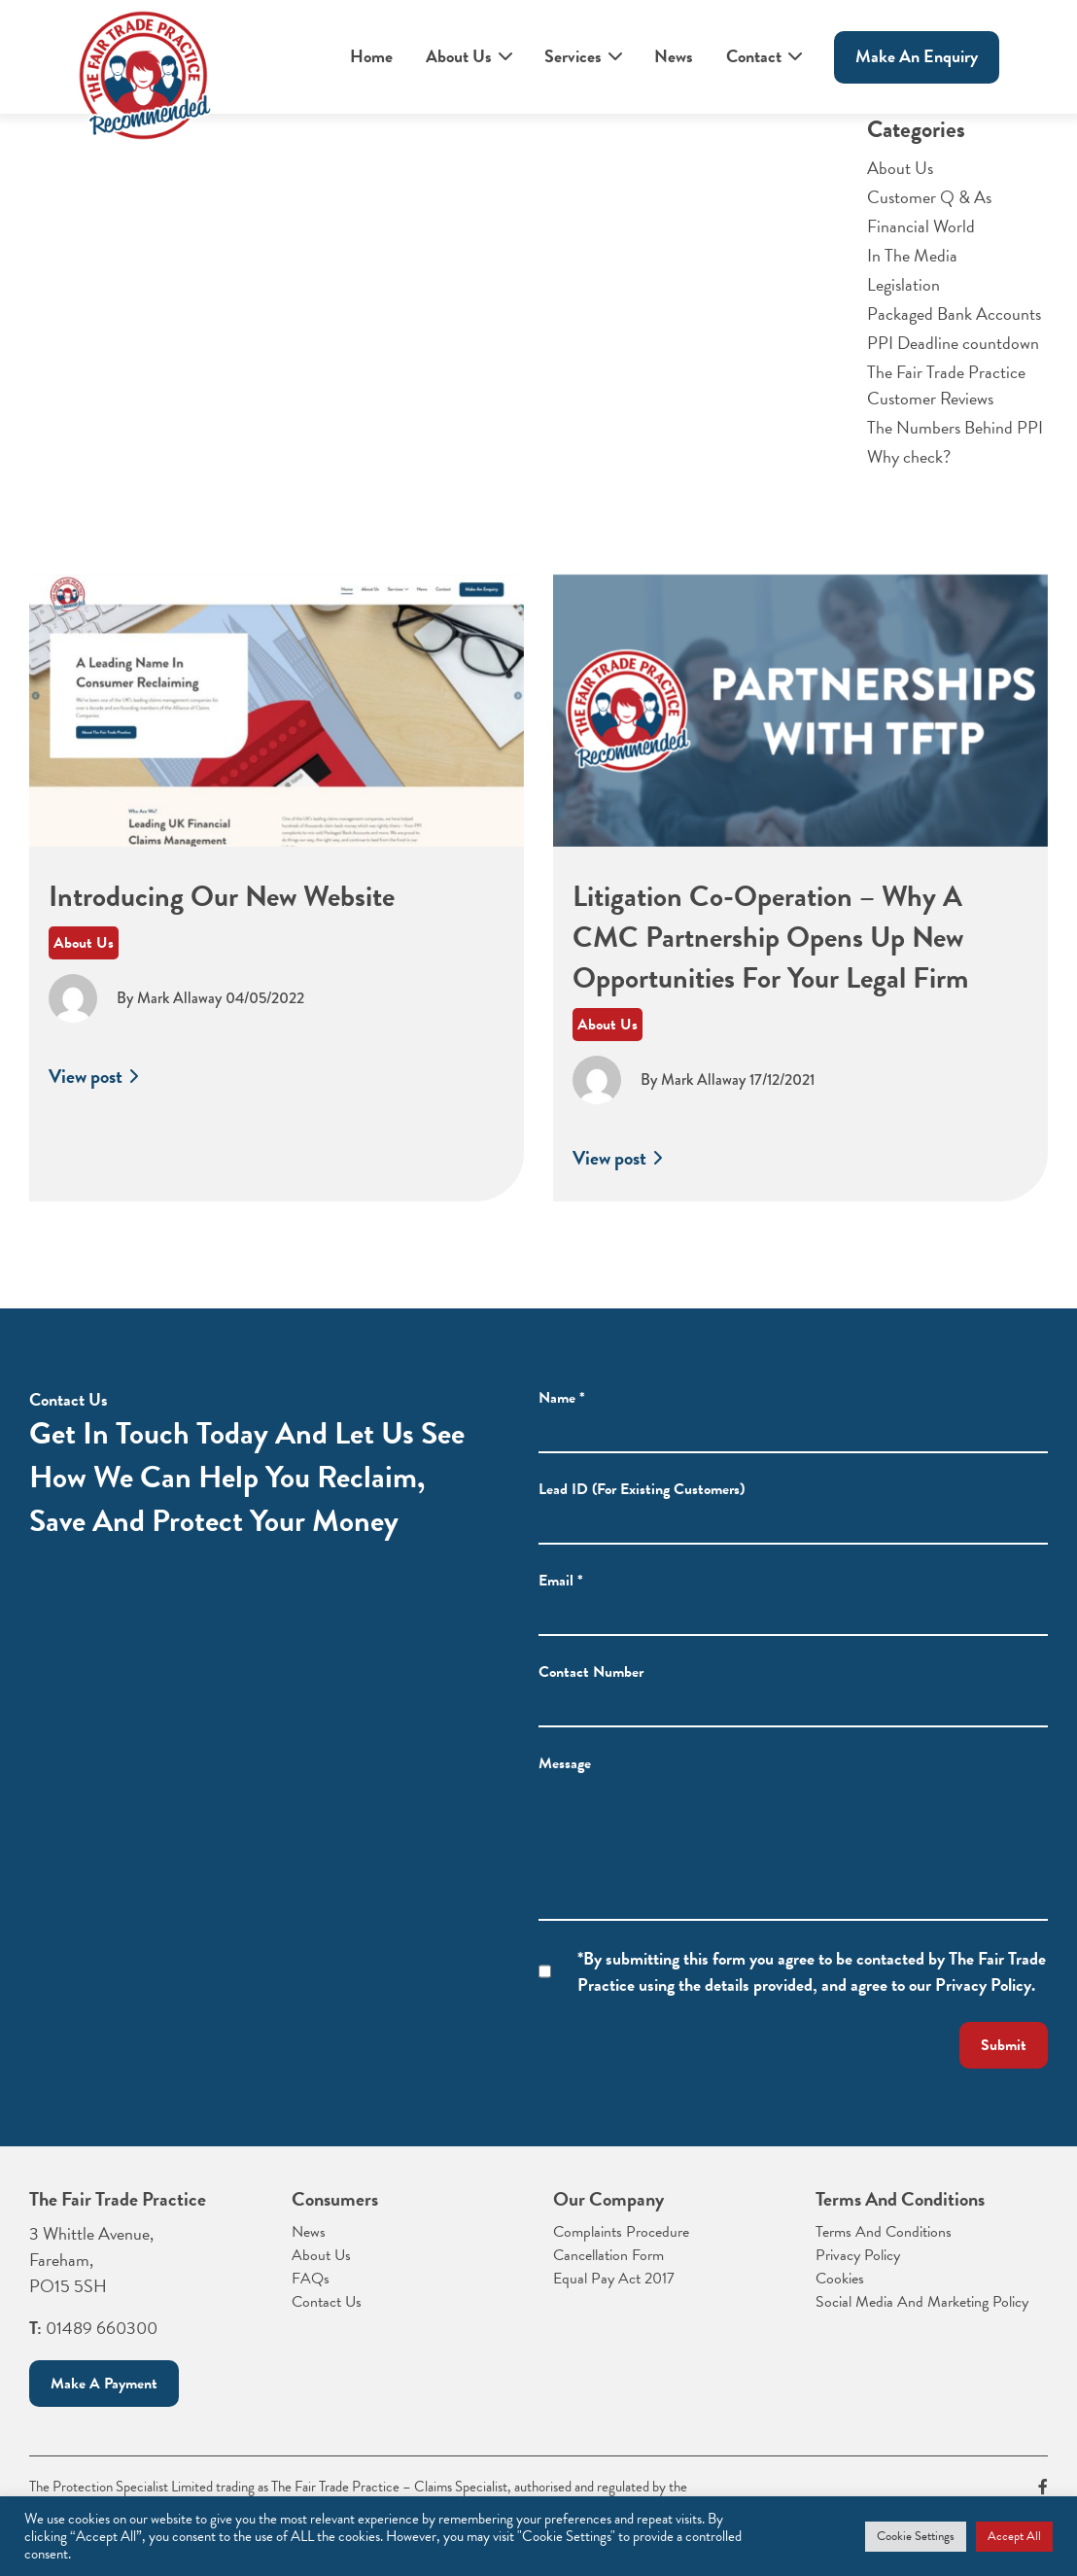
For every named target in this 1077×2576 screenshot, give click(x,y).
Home (371, 56)
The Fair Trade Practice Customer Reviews (946, 385)
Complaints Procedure (621, 2232)
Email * (560, 1605)
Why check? (909, 456)
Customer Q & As (929, 197)
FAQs (311, 2278)
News (673, 56)
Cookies (840, 2278)
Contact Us (327, 2302)
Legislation (903, 284)
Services (573, 56)
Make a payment (104, 2383)
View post (95, 1101)
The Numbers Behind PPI (955, 427)
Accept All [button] (1014, 2536)
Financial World (921, 226)
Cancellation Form (608, 2255)
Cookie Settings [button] (916, 2536)
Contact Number (590, 1696)
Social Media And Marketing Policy (922, 2302)
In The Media (912, 255)
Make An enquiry (916, 56)
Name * (561, 1422)
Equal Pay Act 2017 (614, 2278)
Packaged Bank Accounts (954, 313)
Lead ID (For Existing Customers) (641, 1513)
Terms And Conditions (884, 2232)
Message (564, 1787)
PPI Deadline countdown (953, 343)
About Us (459, 56)
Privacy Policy (858, 2255)
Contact (754, 56)
